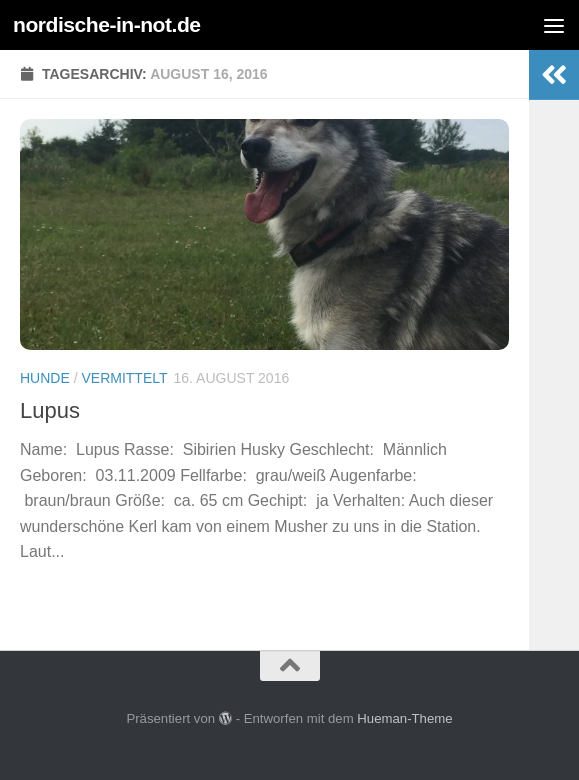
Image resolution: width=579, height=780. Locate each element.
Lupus (50, 410)
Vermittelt (124, 378)
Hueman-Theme (404, 718)
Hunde (45, 378)
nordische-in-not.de (107, 24)
